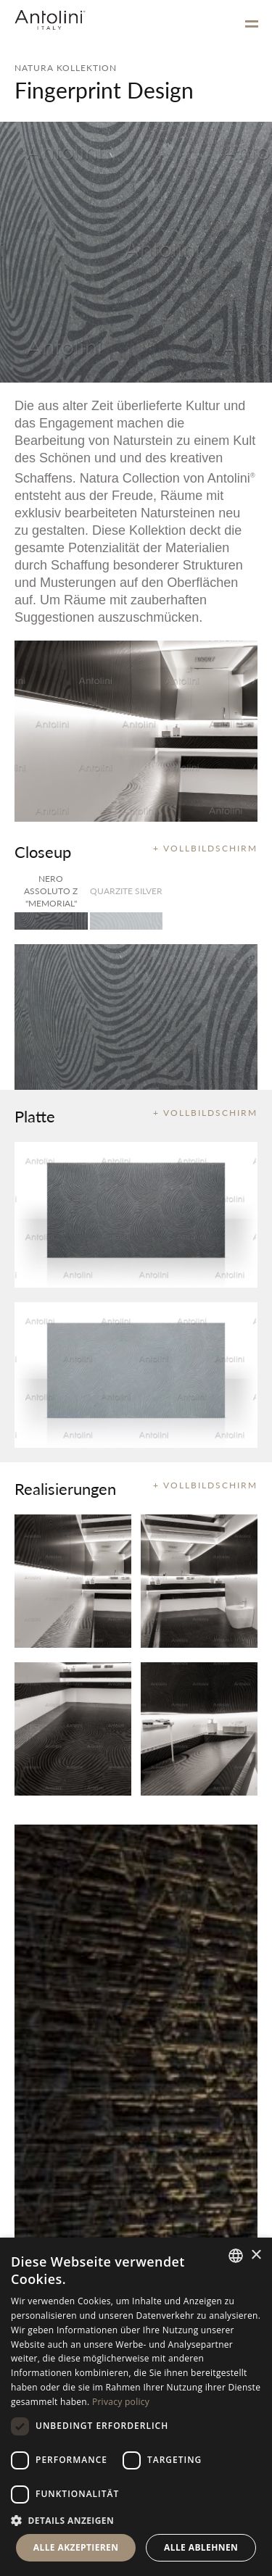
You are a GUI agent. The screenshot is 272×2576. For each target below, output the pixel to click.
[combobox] (235, 2255)
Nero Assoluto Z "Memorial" (51, 890)
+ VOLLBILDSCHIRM (205, 848)
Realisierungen (65, 1488)
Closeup (43, 851)
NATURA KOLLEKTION (66, 68)
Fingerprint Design (104, 90)
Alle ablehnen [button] (201, 2547)
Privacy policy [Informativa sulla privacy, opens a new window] (120, 2402)
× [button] (255, 2255)
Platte (35, 1115)
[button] (136, 2520)
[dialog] (136, 2407)
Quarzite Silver (126, 891)
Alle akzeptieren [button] (76, 2547)
